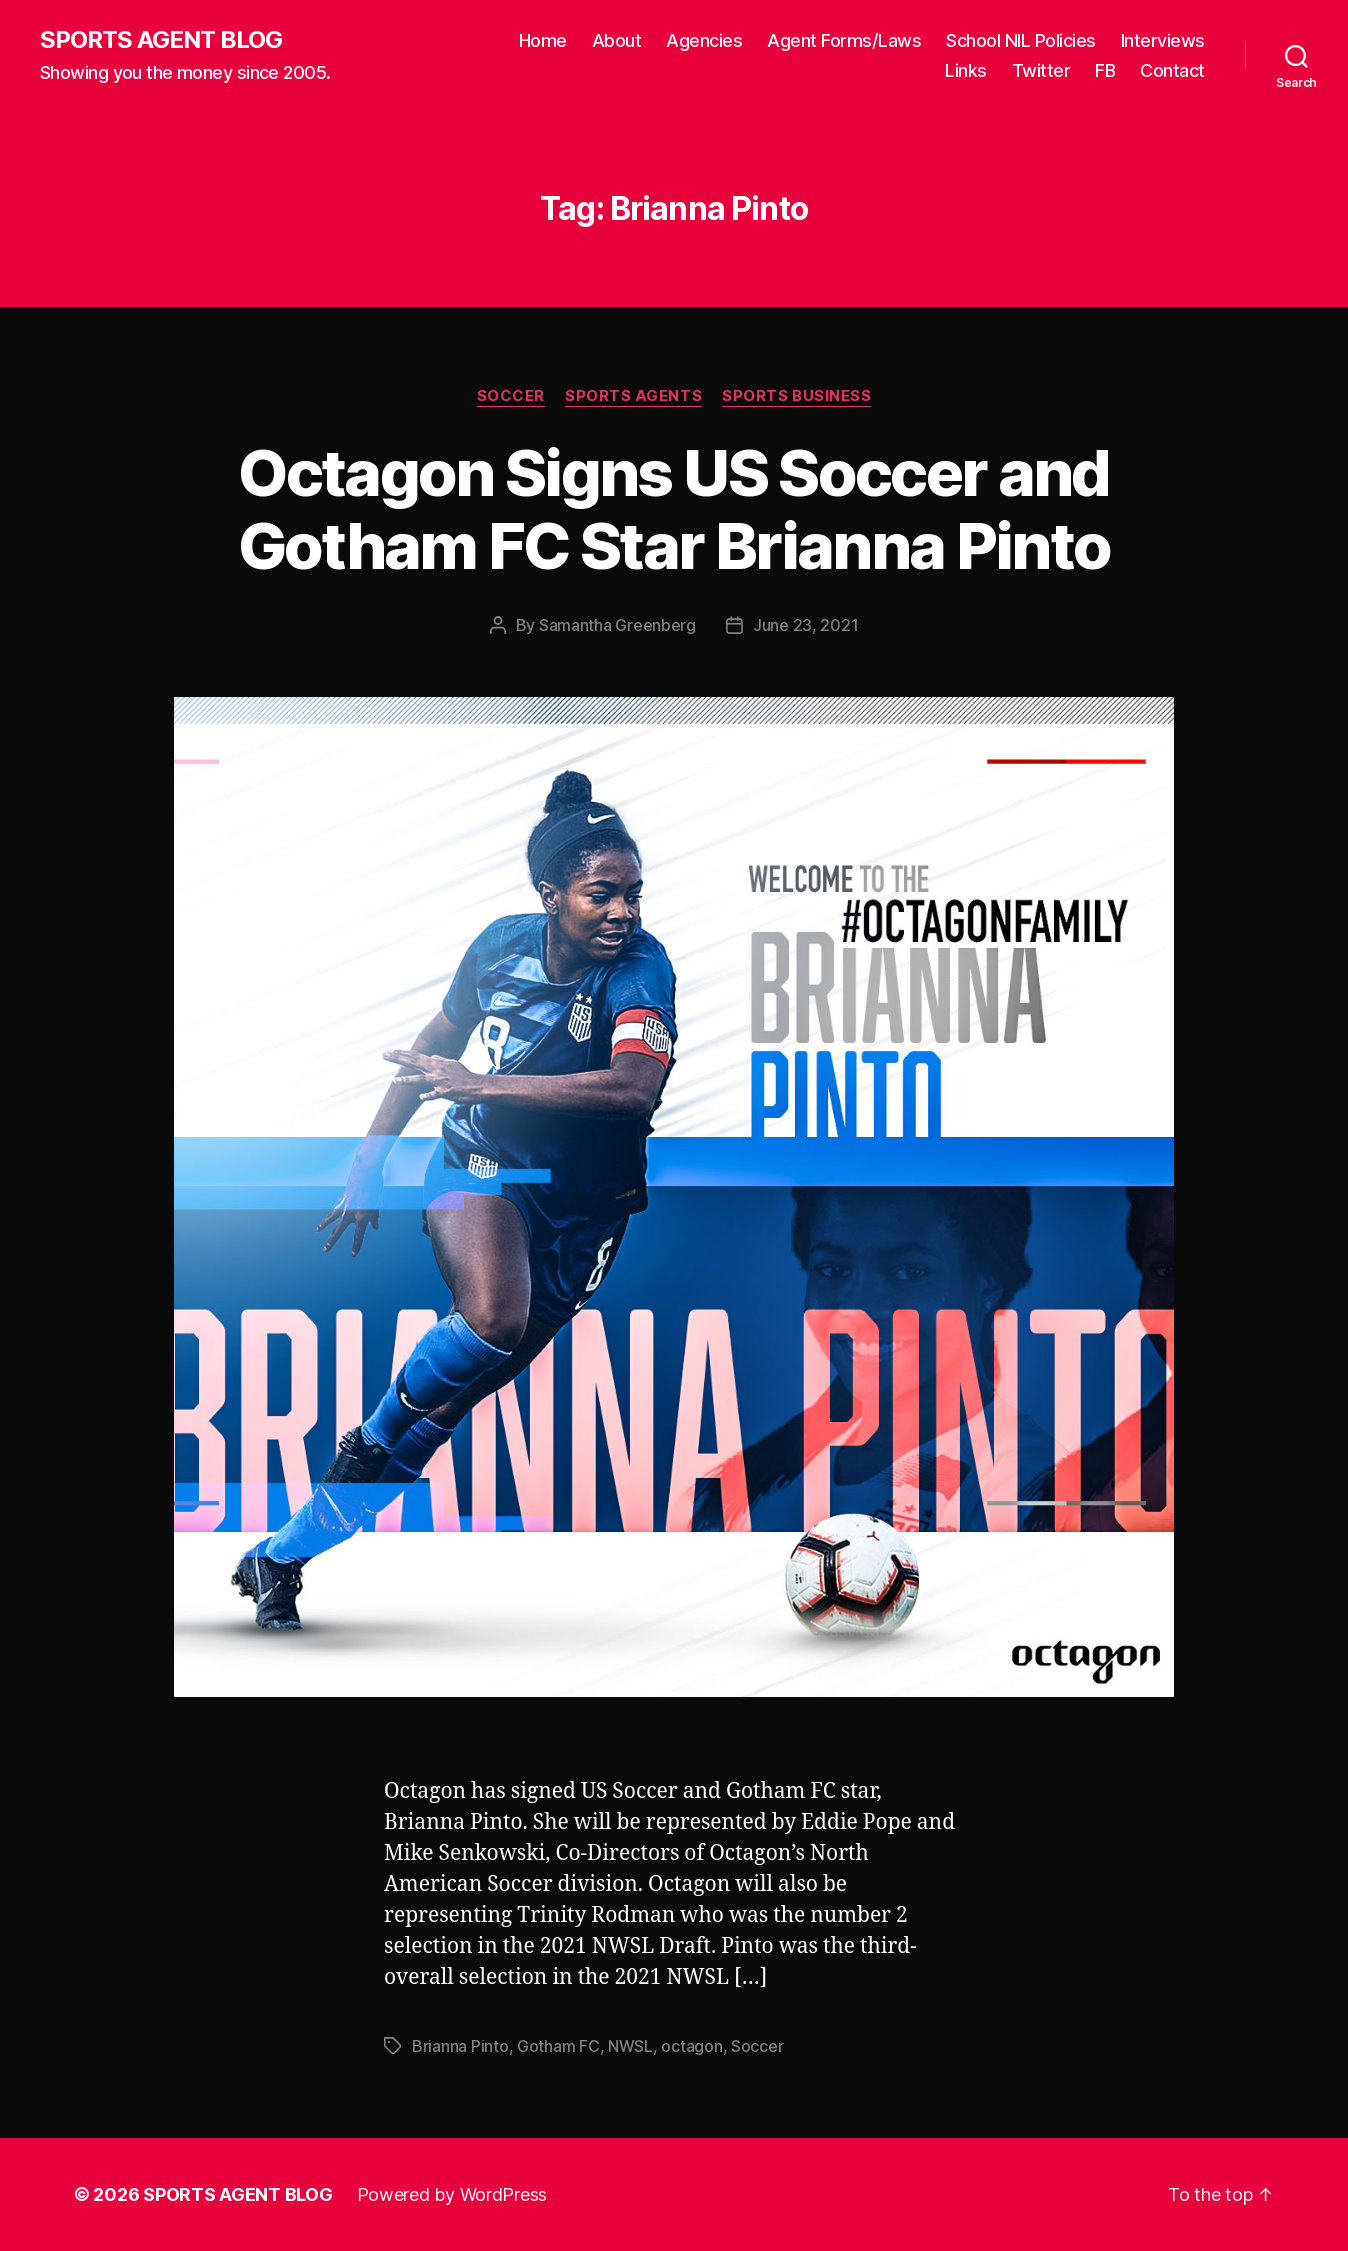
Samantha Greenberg (617, 625)
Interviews (1163, 40)
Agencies (704, 40)
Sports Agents (633, 396)
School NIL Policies (1021, 40)
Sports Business (796, 396)
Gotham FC (558, 2046)
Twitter (1041, 70)
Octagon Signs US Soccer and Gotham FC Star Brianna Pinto (674, 509)
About (617, 40)
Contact (1172, 70)
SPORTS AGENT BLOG (161, 40)
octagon (691, 2046)
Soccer (511, 396)
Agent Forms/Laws (844, 40)
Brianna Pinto (460, 2046)
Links (966, 70)
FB (1105, 70)
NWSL (630, 2046)
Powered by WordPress (452, 2194)
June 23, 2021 (806, 625)
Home (543, 40)
